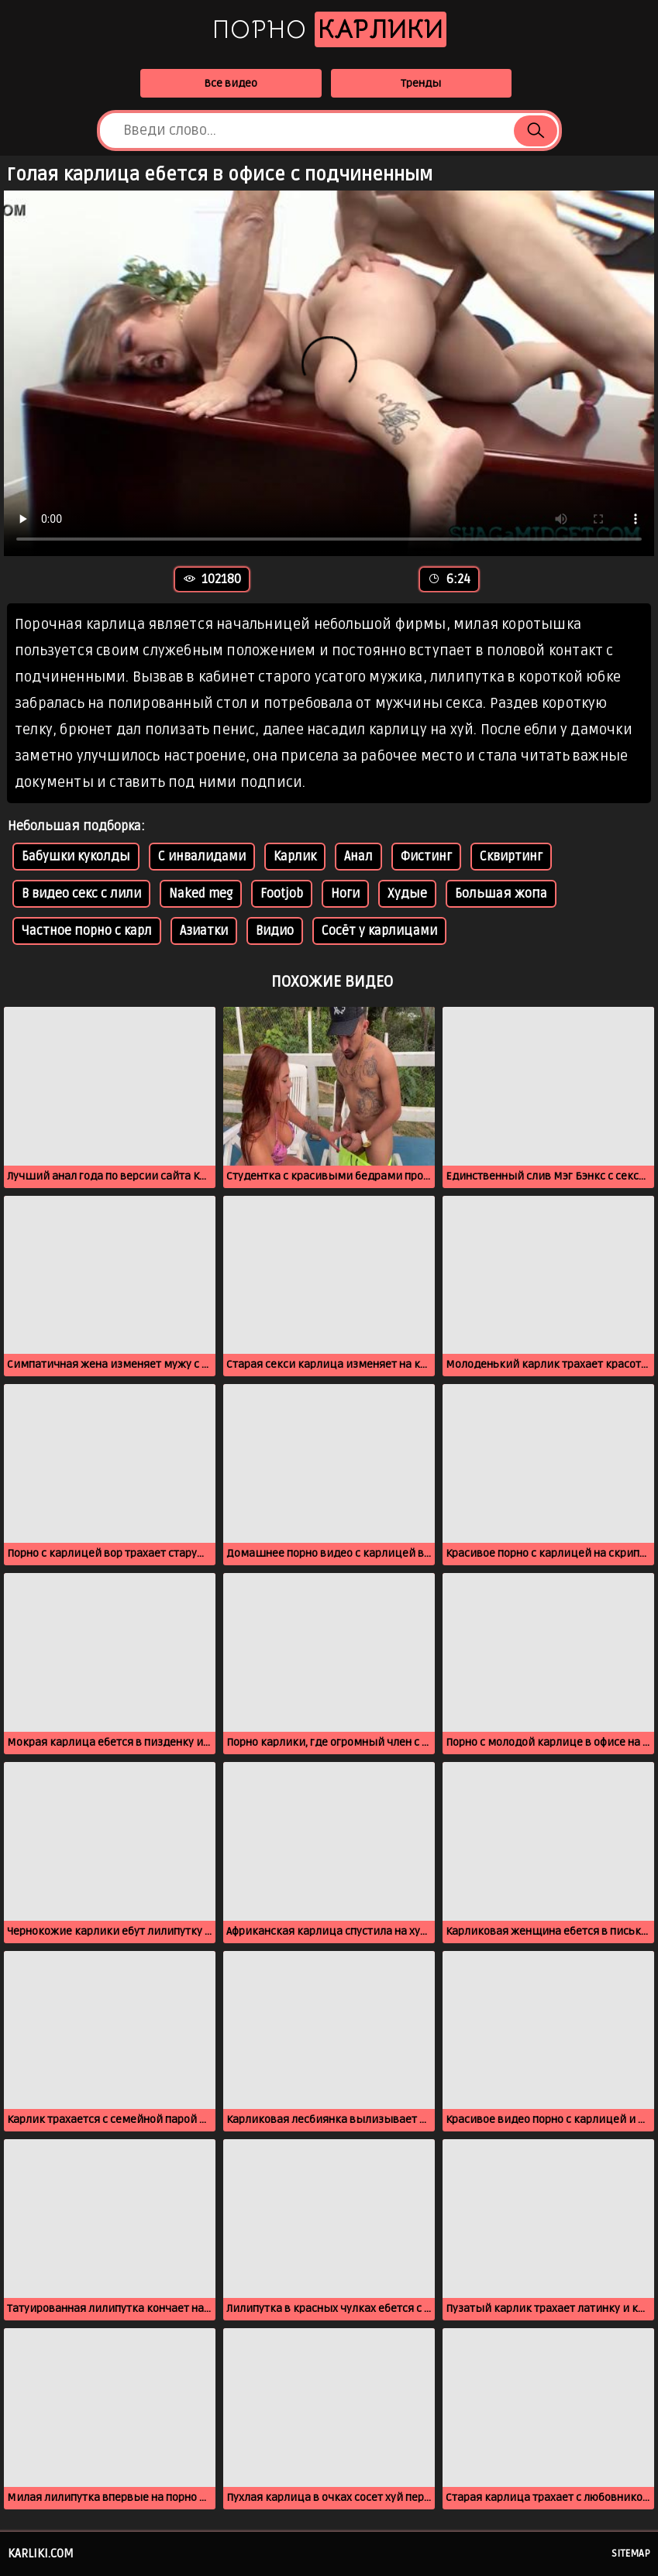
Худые (407, 894)
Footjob (281, 894)
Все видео (230, 83)
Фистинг (426, 856)
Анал (358, 856)
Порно (329, 29)
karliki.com (41, 2554)
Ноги (345, 894)
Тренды (421, 83)
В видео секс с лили (81, 894)
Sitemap (630, 2553)
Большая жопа (501, 894)
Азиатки (204, 931)
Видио (275, 931)
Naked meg (201, 894)
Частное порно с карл (87, 931)
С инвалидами (202, 856)
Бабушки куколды (76, 856)
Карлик (295, 856)
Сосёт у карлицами (379, 931)
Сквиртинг (511, 856)
